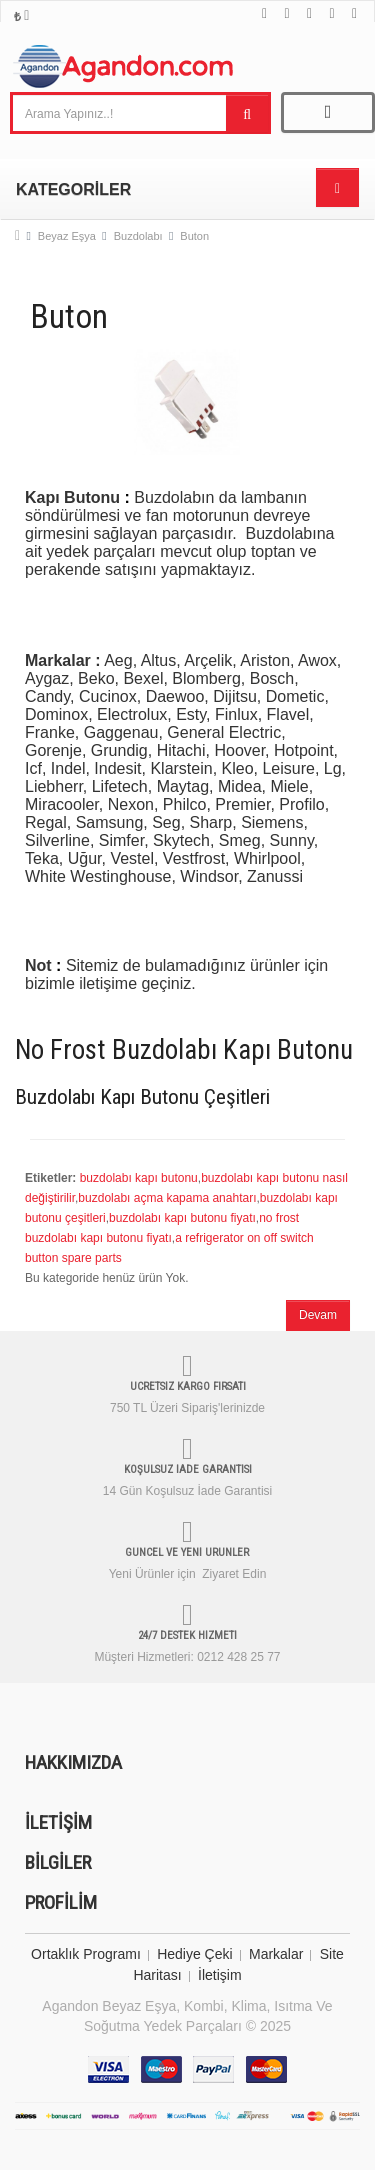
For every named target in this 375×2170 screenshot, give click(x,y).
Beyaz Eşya (67, 236)
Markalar (276, 1954)
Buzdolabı (138, 236)
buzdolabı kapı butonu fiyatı (182, 1218)
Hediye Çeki (194, 1954)
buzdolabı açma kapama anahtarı (167, 1198)
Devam (318, 1315)
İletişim (220, 1975)
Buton (194, 236)
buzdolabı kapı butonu (139, 1178)
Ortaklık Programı (86, 1954)
